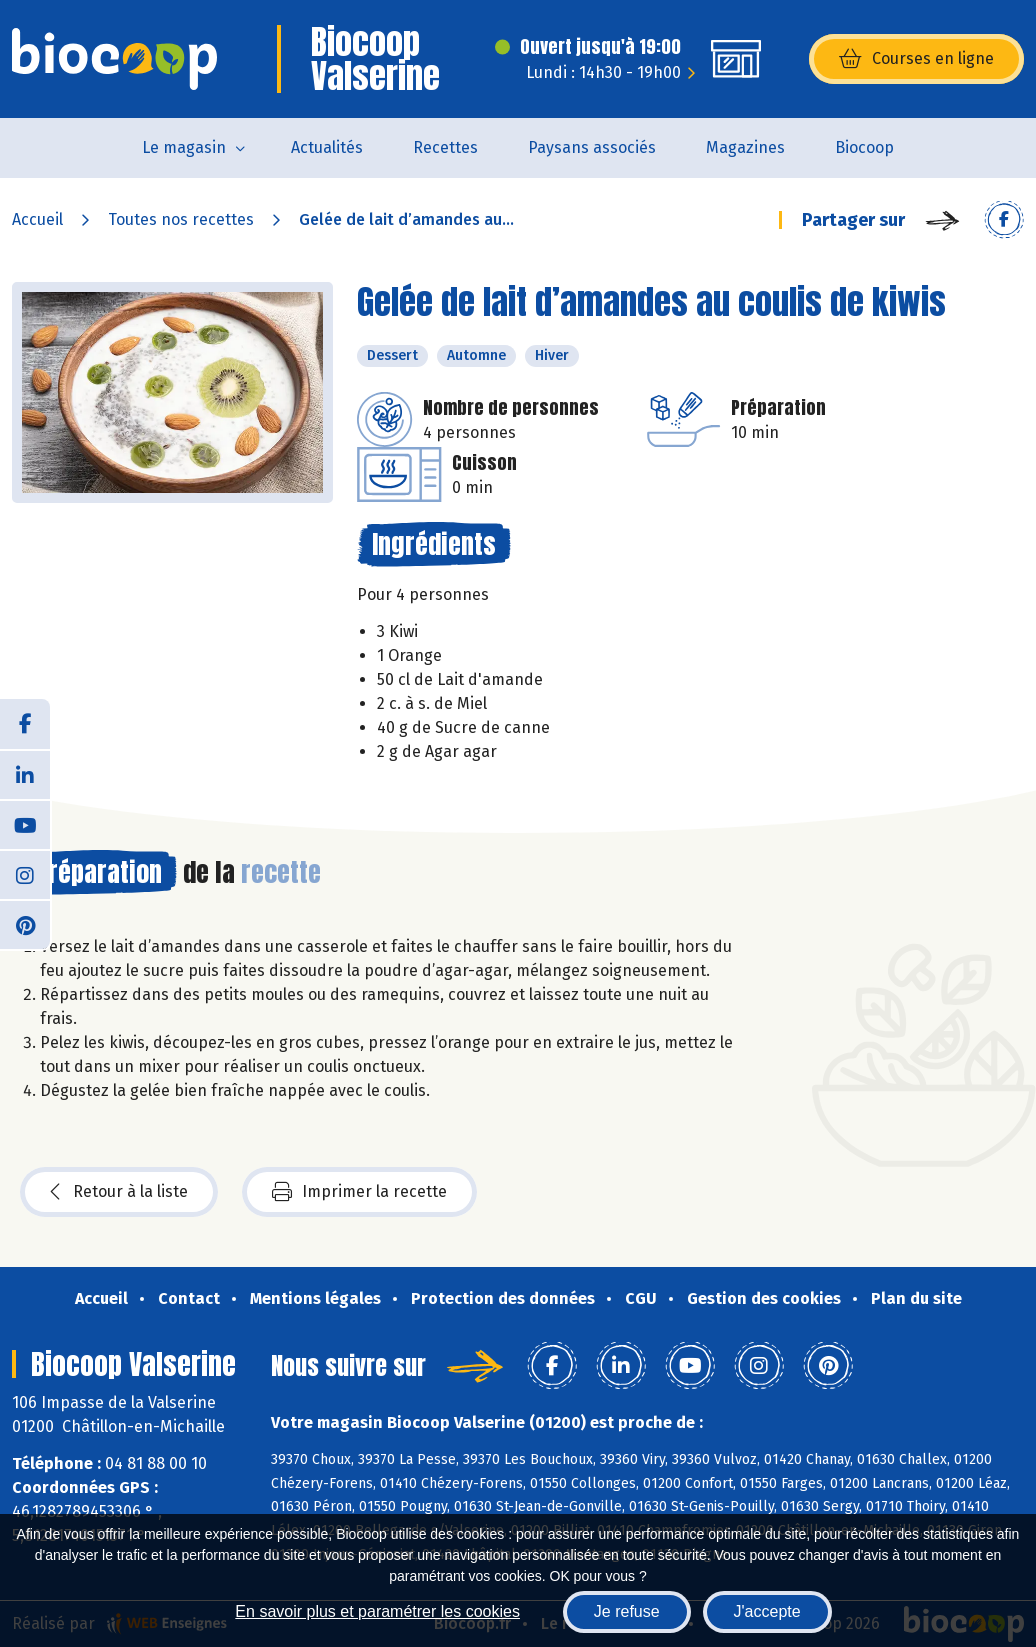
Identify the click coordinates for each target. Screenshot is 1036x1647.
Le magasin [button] (184, 147)
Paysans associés (592, 147)
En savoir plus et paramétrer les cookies (377, 1611)
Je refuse (627, 1611)
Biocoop (864, 147)
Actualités (327, 147)
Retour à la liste (119, 1192)
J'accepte (767, 1611)
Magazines (745, 147)
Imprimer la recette (359, 1192)
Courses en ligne (916, 59)
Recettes (445, 147)
